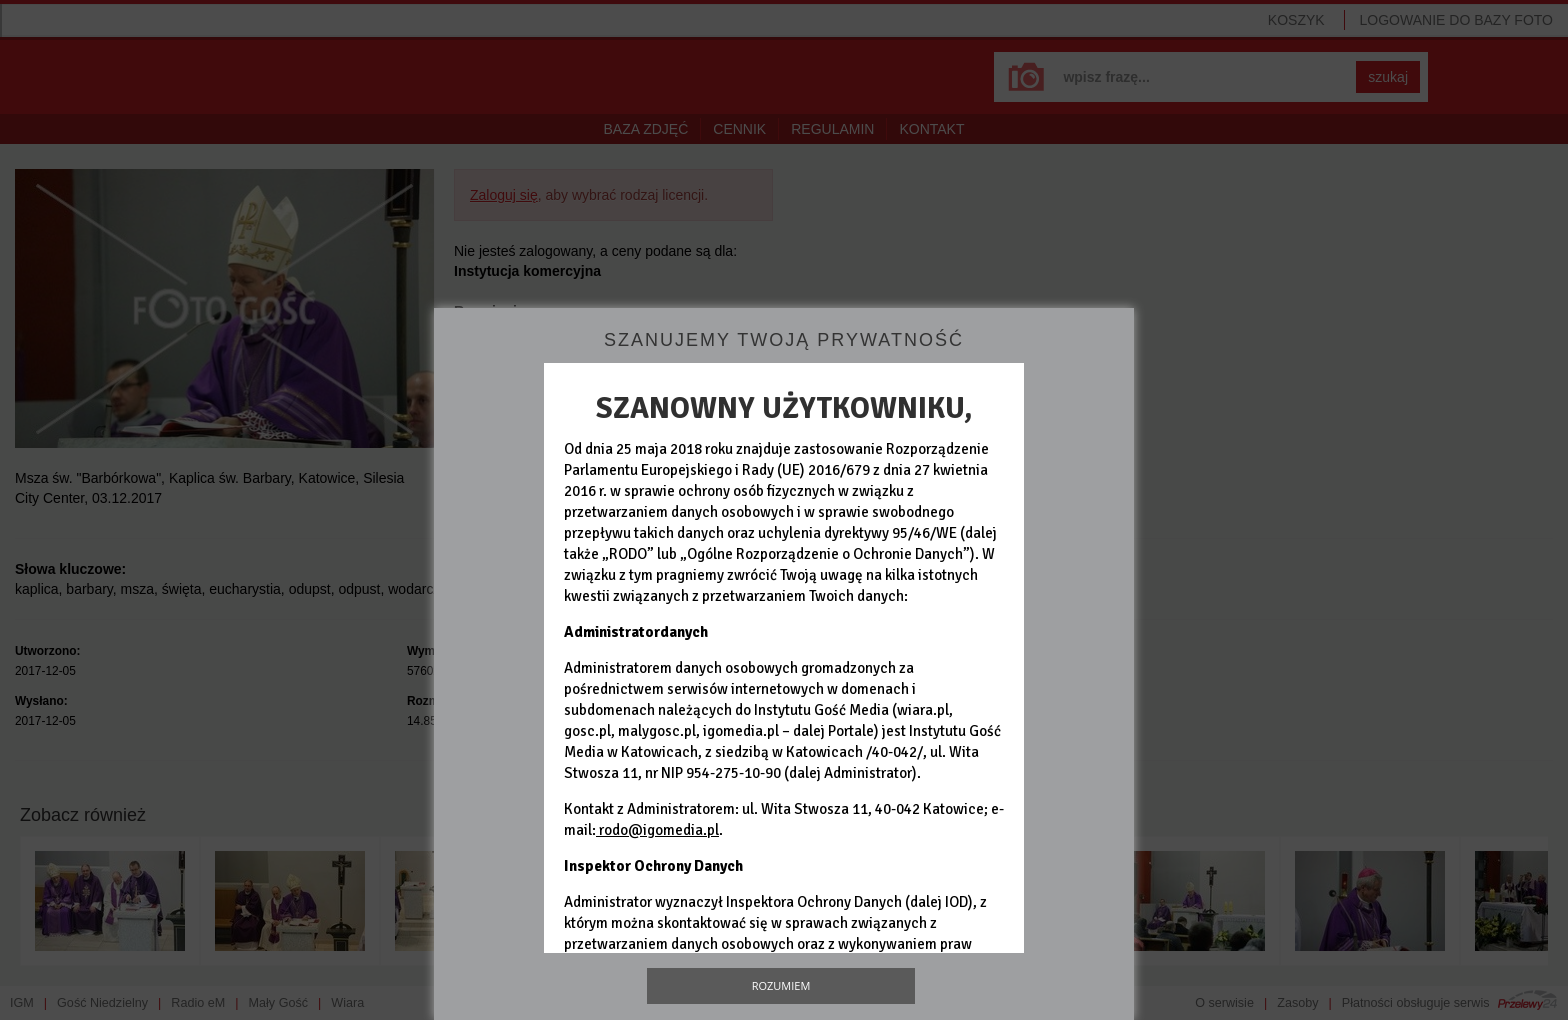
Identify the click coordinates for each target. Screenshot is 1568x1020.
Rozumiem (781, 985)
